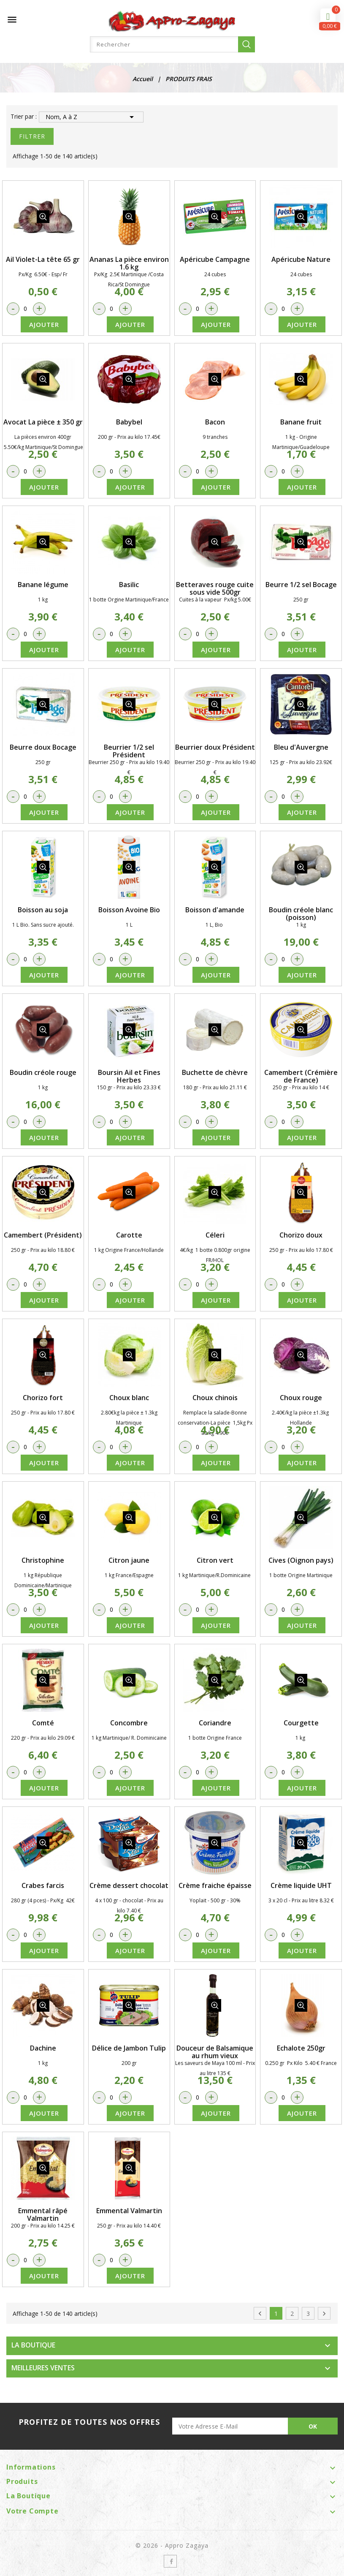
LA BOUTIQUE (33, 2345)
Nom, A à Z (91, 117)
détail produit (43, 216)
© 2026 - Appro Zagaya (172, 2545)
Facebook (170, 2561)
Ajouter (44, 324)
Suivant (324, 2313)
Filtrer (32, 136)
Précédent (260, 2313)
